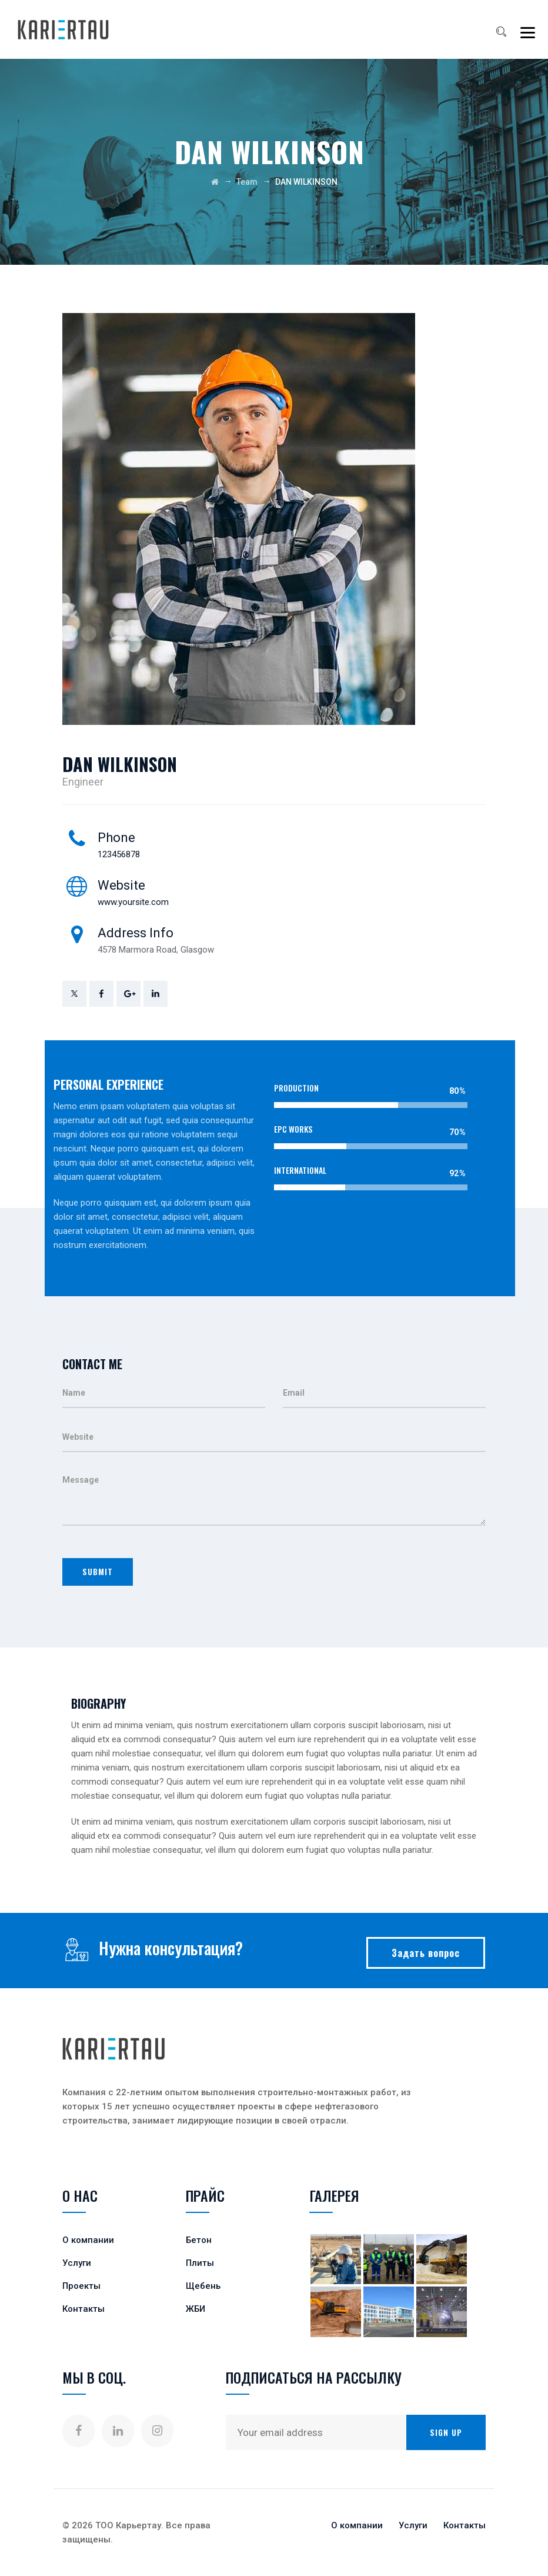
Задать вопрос (426, 1953)
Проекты (81, 2286)
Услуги (76, 2263)
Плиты (200, 2263)
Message (274, 1496)
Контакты (83, 2309)
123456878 (119, 854)
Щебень (203, 2286)
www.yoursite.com (133, 902)
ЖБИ (195, 2309)
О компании (88, 2240)
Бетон (199, 2240)
